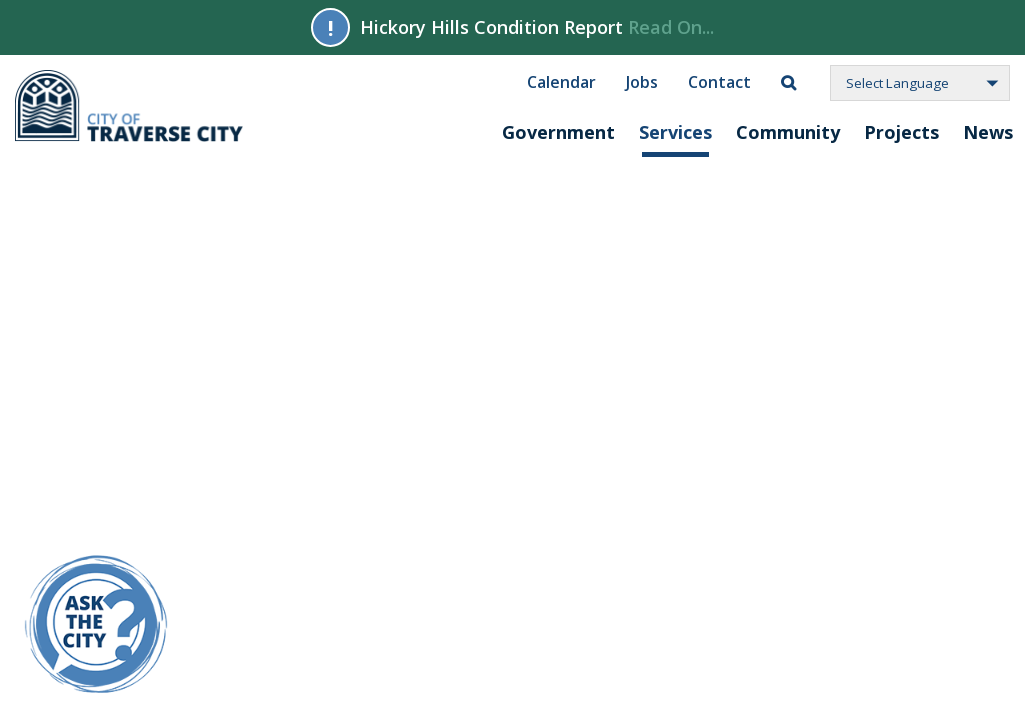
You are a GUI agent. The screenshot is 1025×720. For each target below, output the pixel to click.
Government (558, 132)
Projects (901, 132)
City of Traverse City (130, 106)
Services (675, 132)
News (988, 132)
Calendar (561, 81)
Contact (719, 81)
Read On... (671, 27)
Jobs (642, 81)
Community (788, 132)
